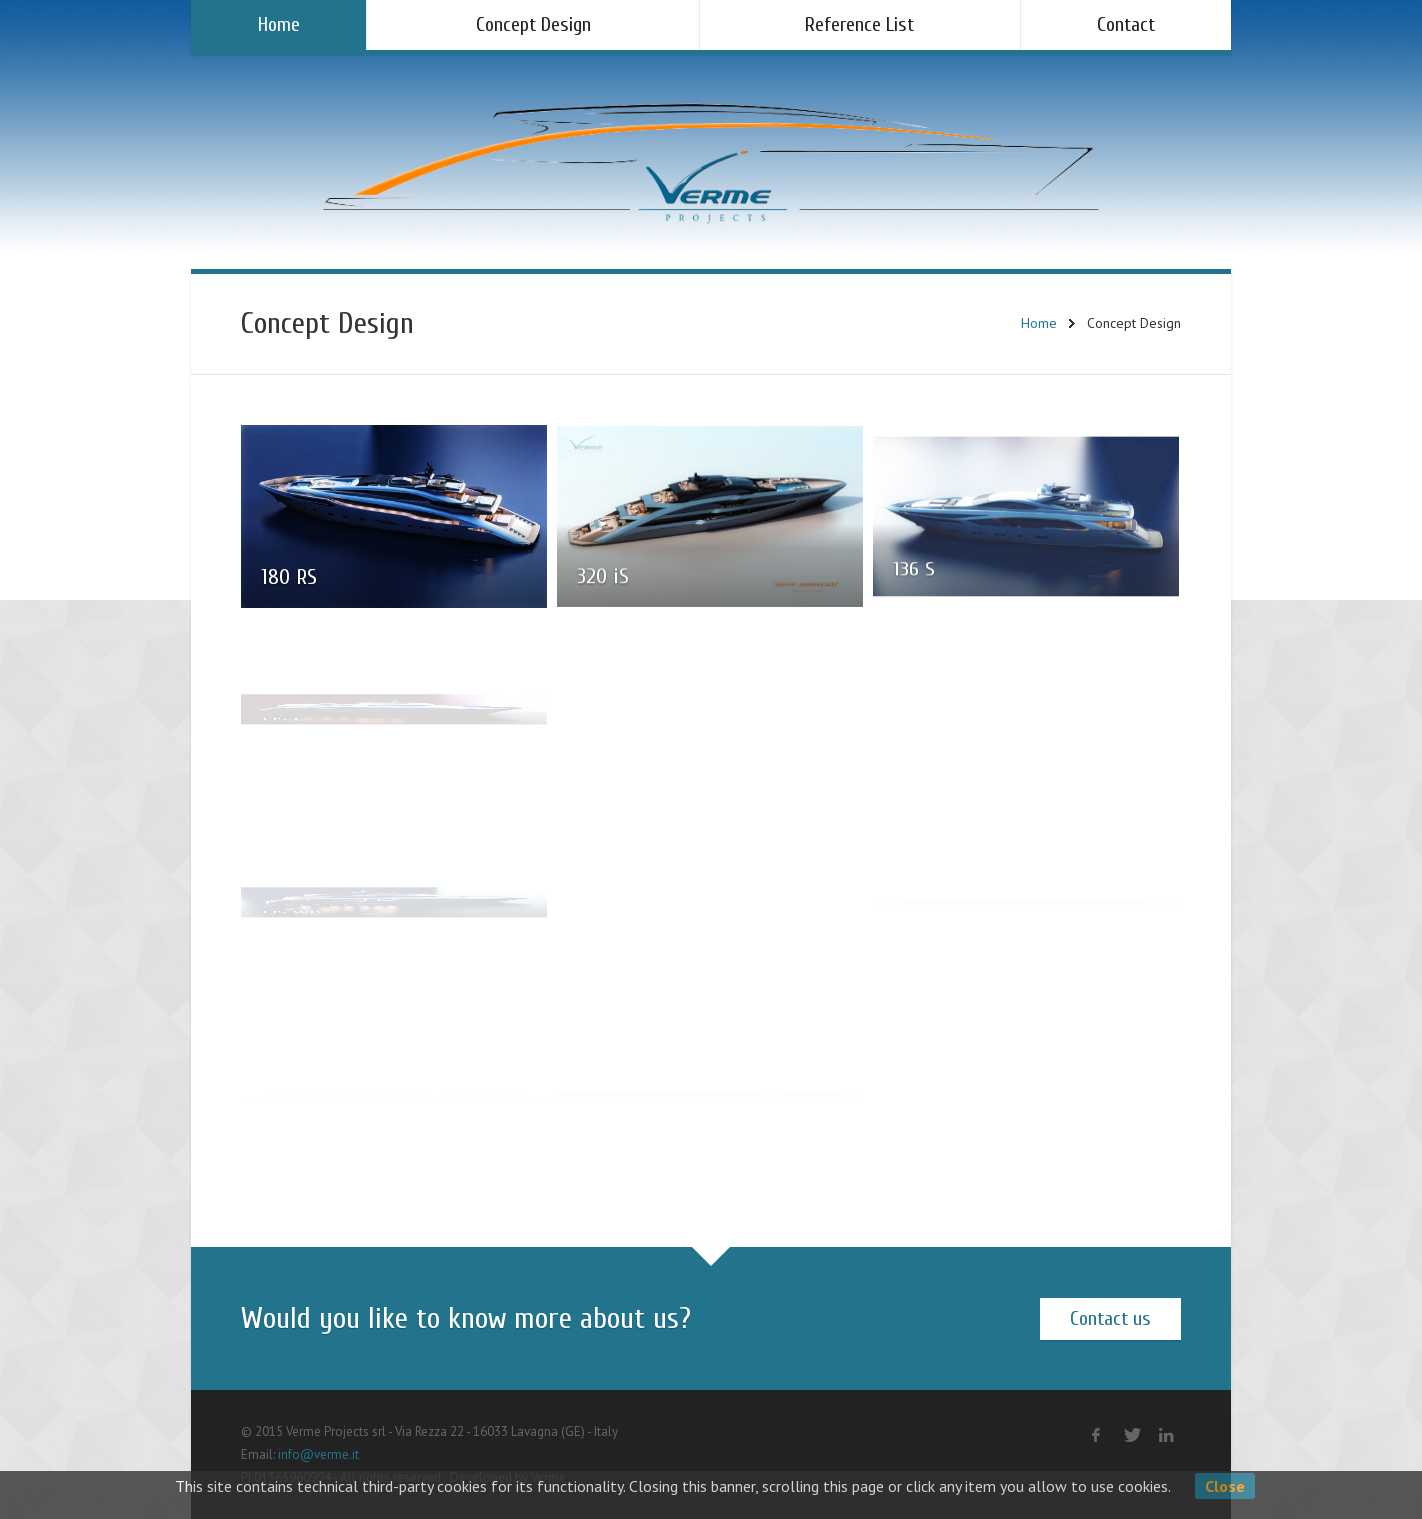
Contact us (1110, 1318)
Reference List (859, 24)
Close (1225, 1486)
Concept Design (533, 24)
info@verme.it (318, 1454)
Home (279, 24)
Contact (1126, 24)
